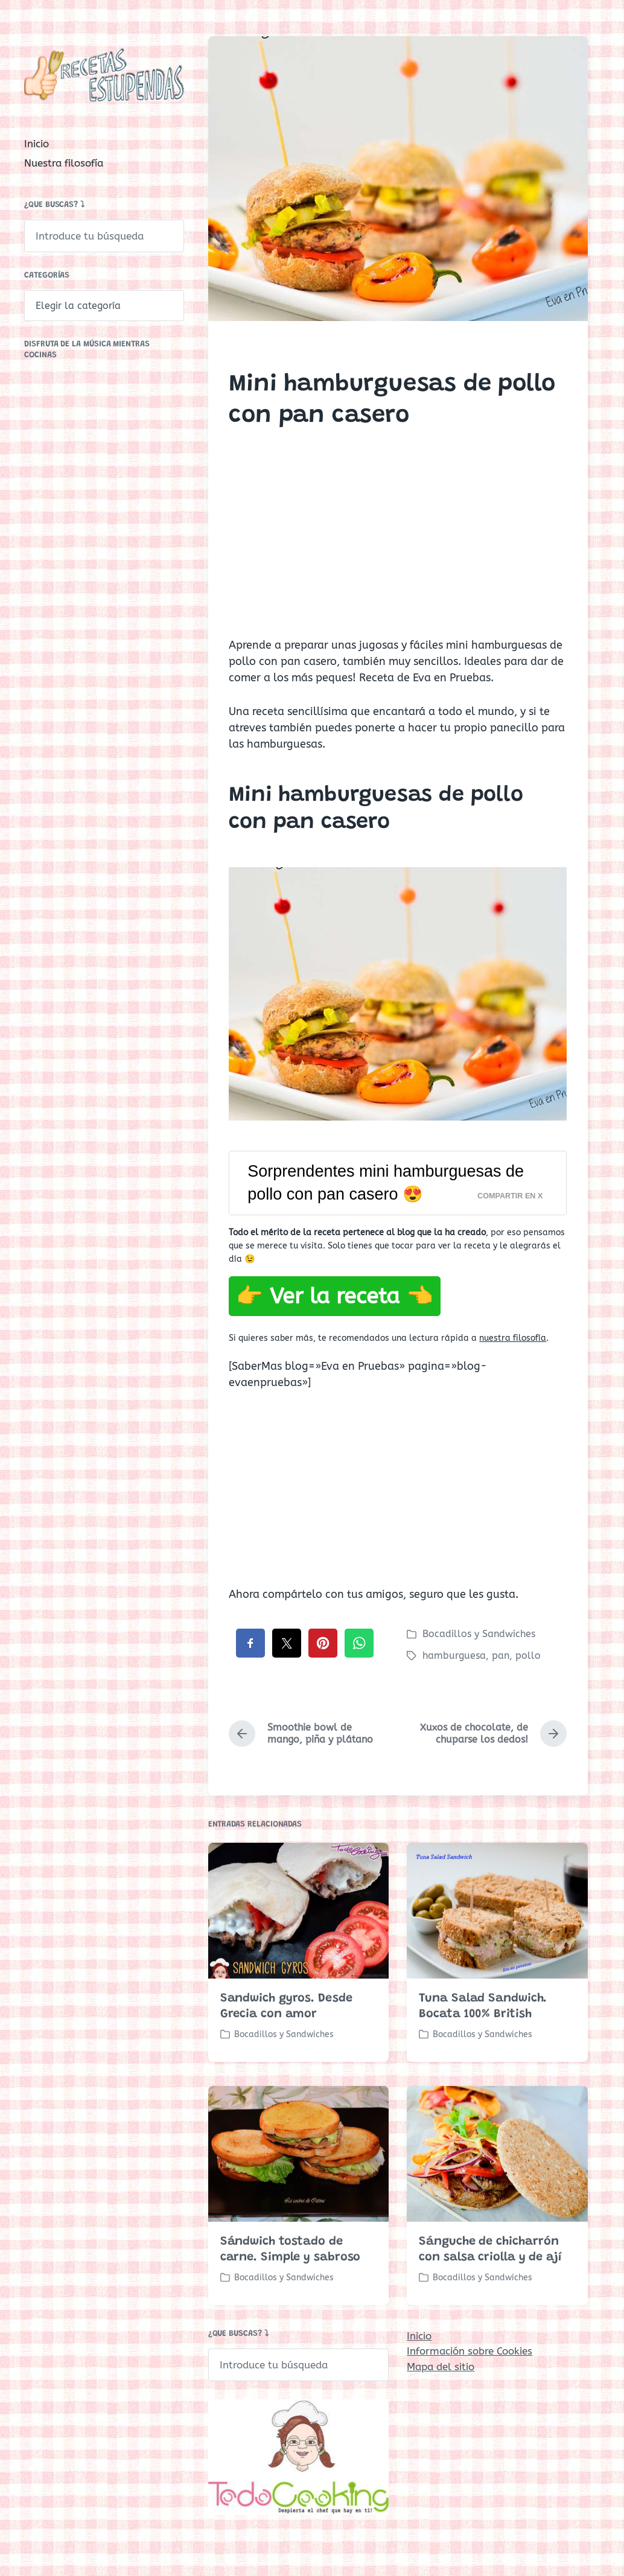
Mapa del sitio (440, 2367)
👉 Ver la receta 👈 (334, 1296)
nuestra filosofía (512, 1338)
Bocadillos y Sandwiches (478, 1633)
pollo (528, 1655)
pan (500, 1655)
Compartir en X (510, 1196)
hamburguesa (454, 1655)
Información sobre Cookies (469, 2351)
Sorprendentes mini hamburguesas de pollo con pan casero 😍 (385, 1182)
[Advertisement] (398, 543)
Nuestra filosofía (63, 163)
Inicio (36, 144)
